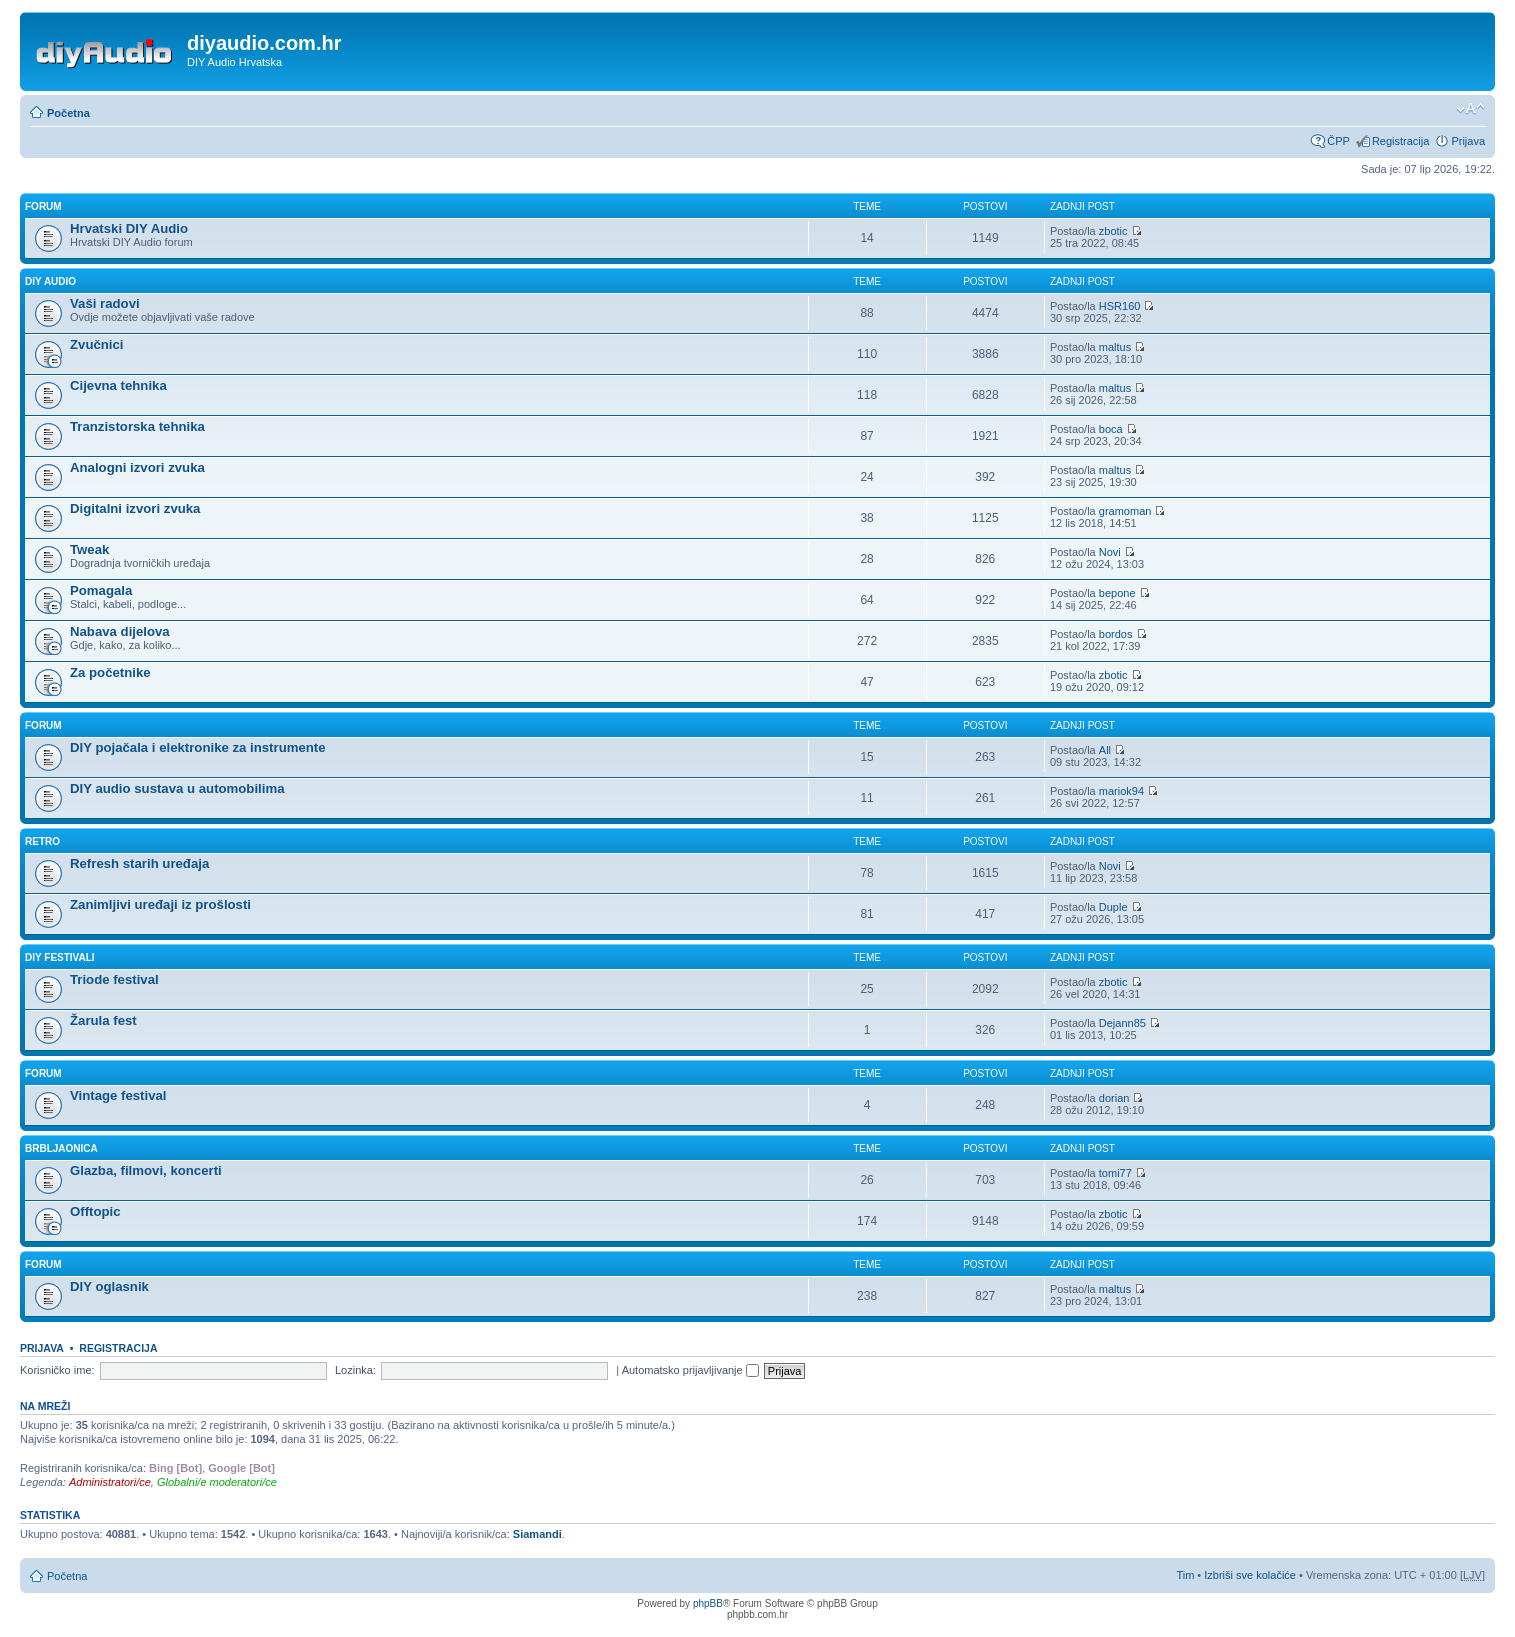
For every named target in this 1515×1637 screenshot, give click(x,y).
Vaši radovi (105, 303)
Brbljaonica (61, 1148)
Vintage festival (118, 1095)
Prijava (1468, 141)
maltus (1115, 347)
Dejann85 (1122, 1023)
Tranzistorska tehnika (137, 426)
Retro (42, 841)
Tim (1185, 1575)
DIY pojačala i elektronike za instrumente (198, 747)
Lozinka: (355, 1370)
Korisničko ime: (57, 1370)
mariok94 (1121, 791)
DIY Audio (50, 281)
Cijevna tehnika (118, 385)
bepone (1117, 593)
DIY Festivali (60, 957)
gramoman (1125, 511)
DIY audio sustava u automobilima (177, 788)
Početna (68, 113)
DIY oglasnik (109, 1286)
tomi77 (1115, 1173)
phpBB (708, 1603)
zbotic (1113, 231)
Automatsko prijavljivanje (690, 1370)
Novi (1110, 552)
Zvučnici (97, 344)
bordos (1116, 634)
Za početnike (110, 672)
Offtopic (95, 1211)
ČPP (1338, 141)
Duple (1113, 907)
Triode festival (114, 979)
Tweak (89, 549)
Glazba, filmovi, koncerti (146, 1170)
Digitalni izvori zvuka (135, 508)
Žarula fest (103, 1020)
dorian (1114, 1098)
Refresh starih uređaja (139, 863)
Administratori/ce (110, 1482)
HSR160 (1120, 306)
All (1105, 750)
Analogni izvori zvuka (137, 467)
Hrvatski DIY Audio (129, 228)
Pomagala (101, 590)
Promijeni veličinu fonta (1470, 109)
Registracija (1400, 141)
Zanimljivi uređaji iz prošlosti (160, 904)
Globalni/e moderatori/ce (217, 1482)
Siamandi (537, 1534)
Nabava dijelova (120, 631)
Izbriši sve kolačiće (1250, 1575)
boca (1111, 429)
